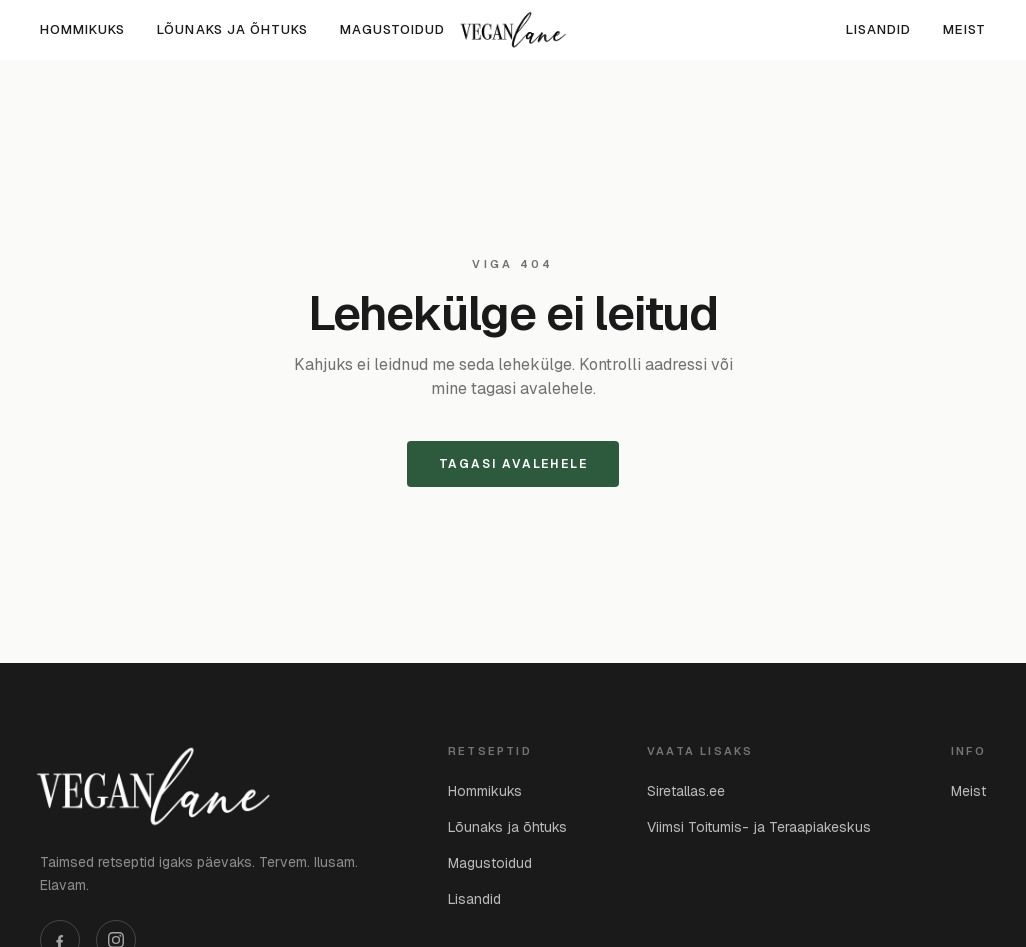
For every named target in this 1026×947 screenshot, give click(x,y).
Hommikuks (82, 29)
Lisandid (878, 29)
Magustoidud (392, 29)
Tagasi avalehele (513, 464)
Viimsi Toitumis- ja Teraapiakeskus (759, 827)
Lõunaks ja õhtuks (232, 29)
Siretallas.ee (686, 791)
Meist (964, 29)
